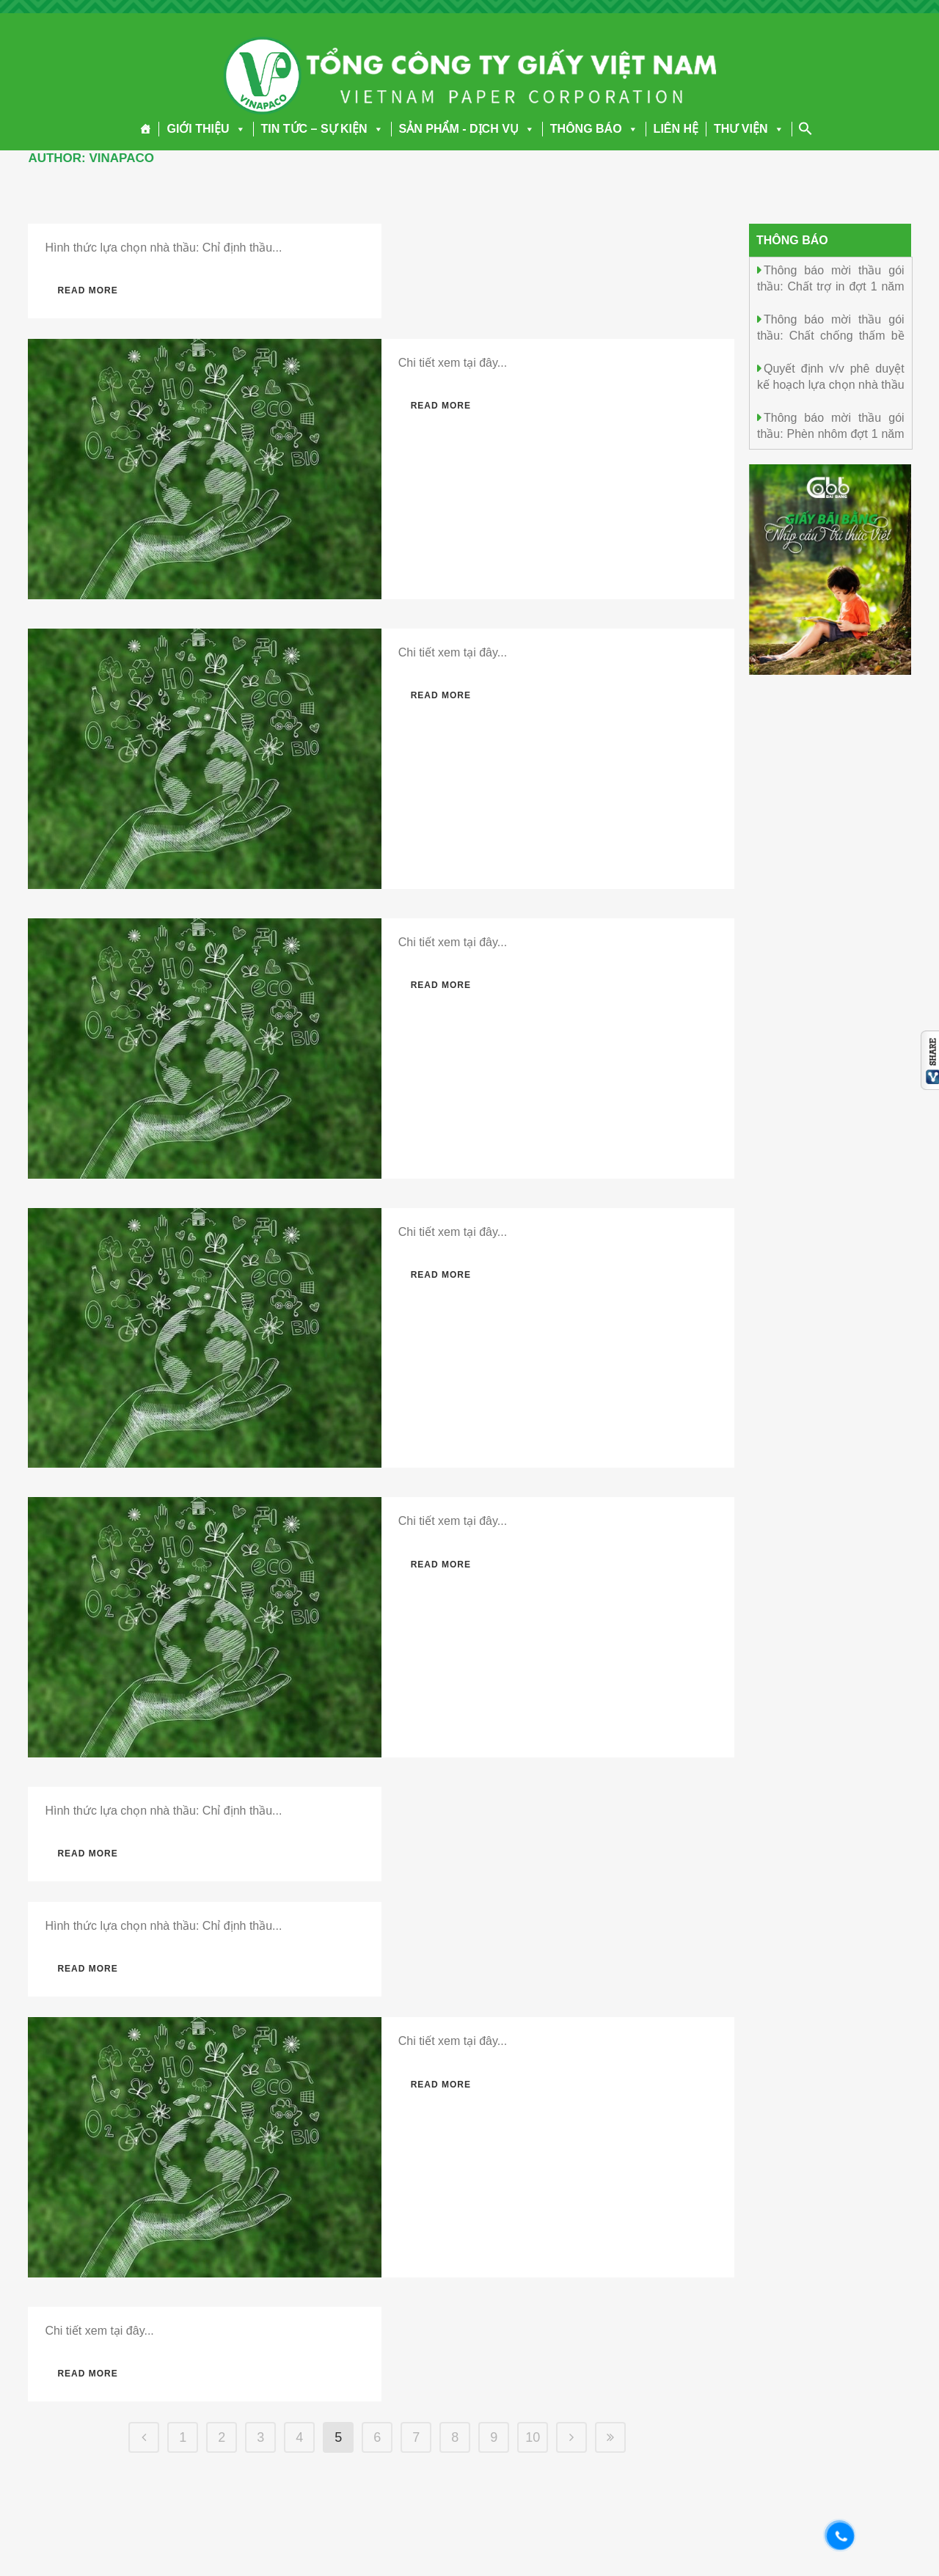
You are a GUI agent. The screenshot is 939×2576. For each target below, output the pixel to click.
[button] (238, 128)
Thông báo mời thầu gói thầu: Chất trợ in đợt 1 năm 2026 (831, 285)
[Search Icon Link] (805, 128)
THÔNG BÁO (594, 128)
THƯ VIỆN (748, 128)
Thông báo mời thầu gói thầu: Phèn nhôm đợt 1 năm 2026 (831, 433)
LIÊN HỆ (676, 128)
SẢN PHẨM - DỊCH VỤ (467, 128)
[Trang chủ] (145, 129)
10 (532, 2437)
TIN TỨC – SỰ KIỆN (322, 128)
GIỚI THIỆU (206, 128)
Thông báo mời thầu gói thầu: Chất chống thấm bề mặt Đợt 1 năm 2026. (831, 334)
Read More (87, 290)
